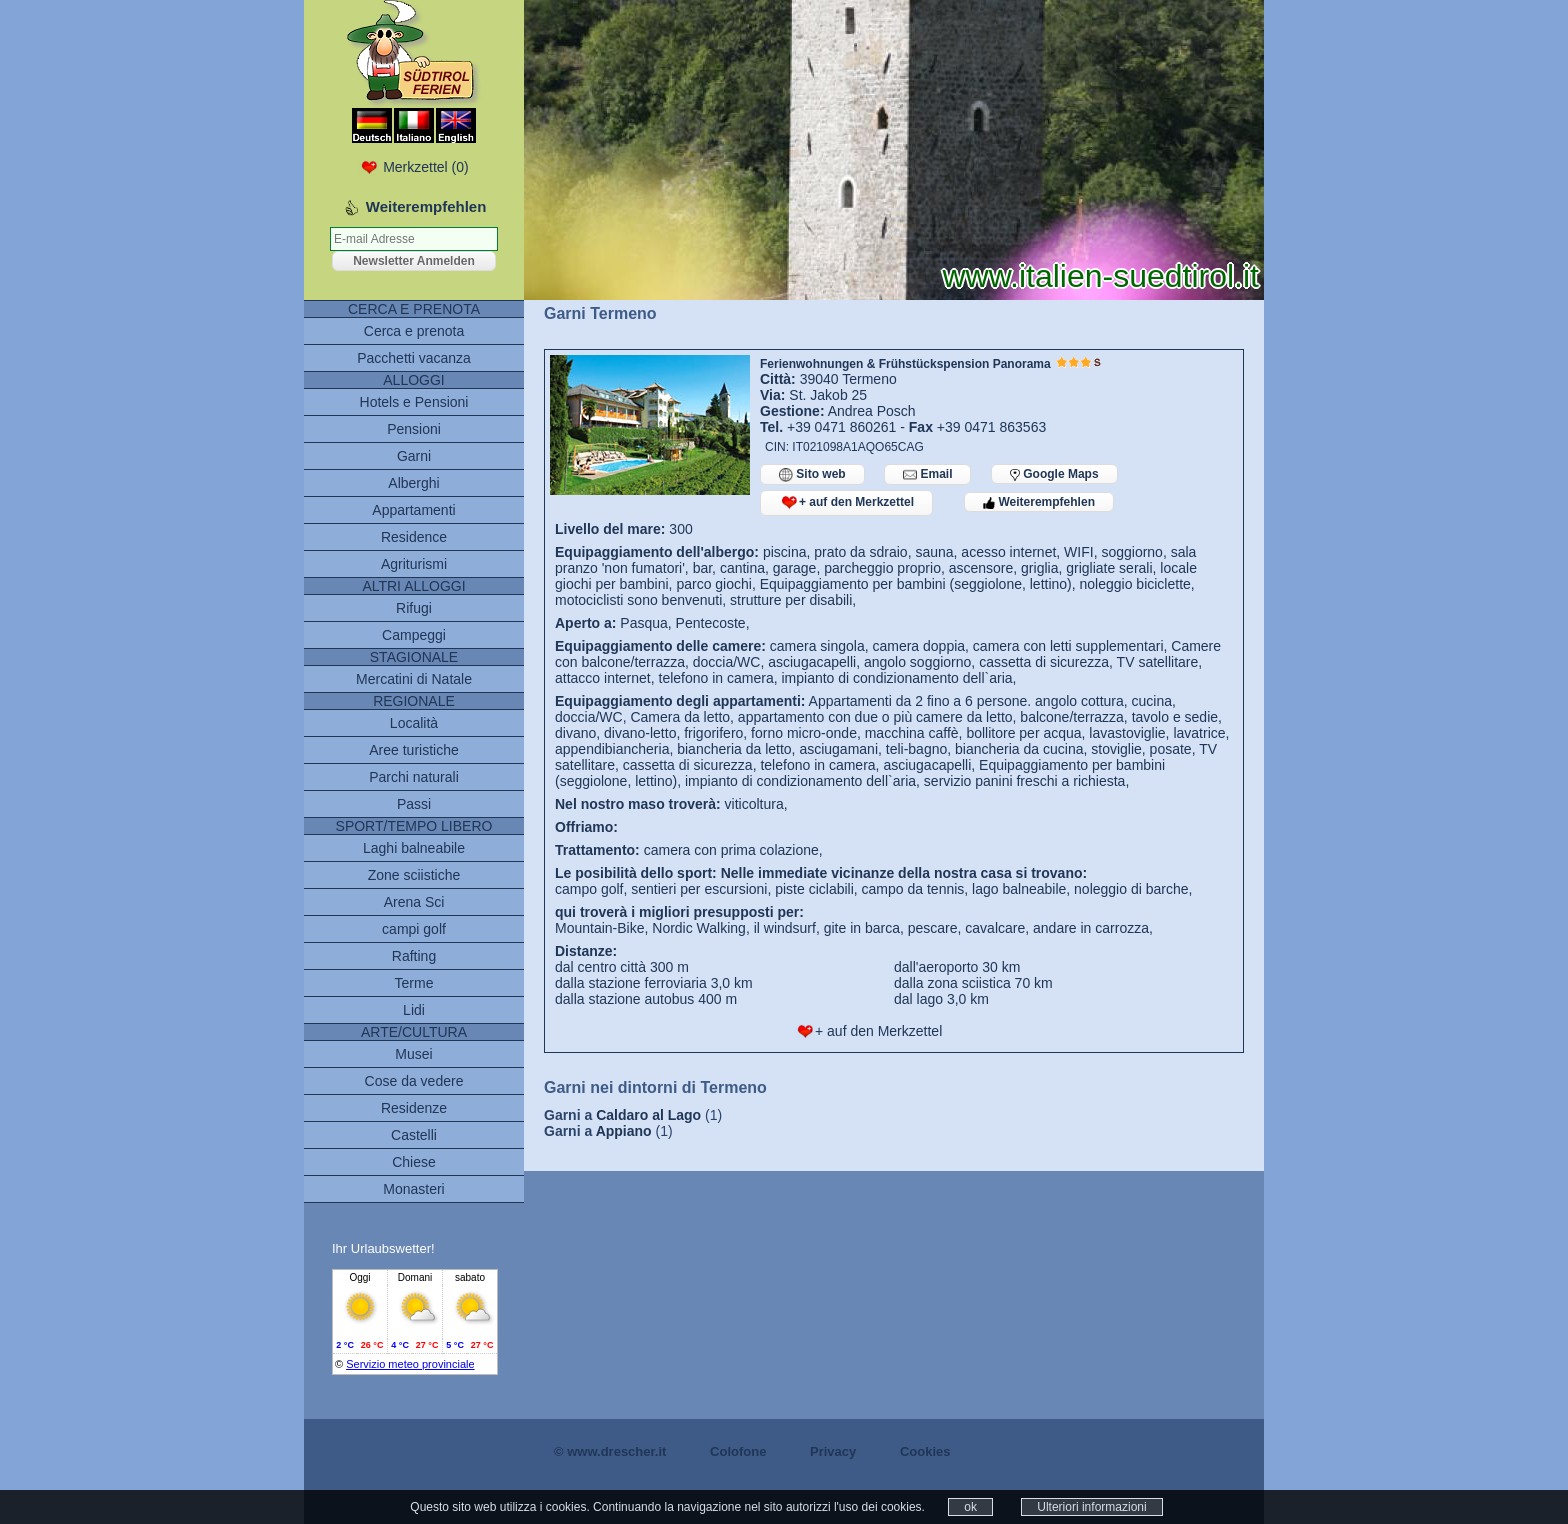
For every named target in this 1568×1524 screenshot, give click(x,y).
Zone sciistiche (414, 875)
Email (927, 474)
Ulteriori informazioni (1091, 1507)
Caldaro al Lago (648, 1115)
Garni (414, 456)
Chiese (414, 1162)
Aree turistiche (413, 750)
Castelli (414, 1135)
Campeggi (414, 635)
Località (414, 723)
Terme (414, 983)
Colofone (738, 1451)
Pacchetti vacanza (414, 358)
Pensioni (414, 429)
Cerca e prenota (414, 331)
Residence (414, 537)
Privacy (833, 1451)
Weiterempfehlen (1039, 502)
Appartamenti (413, 510)
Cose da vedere (414, 1081)
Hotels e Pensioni (414, 402)
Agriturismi (414, 564)
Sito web (812, 474)
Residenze (414, 1108)
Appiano (624, 1131)
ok (970, 1507)
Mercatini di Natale (414, 679)
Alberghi (413, 483)
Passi (414, 804)
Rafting (414, 956)
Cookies (925, 1451)
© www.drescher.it (610, 1451)
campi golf (414, 929)
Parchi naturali (414, 777)
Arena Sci (414, 902)
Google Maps (1054, 474)
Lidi (414, 1010)
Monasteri (413, 1189)
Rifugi (414, 608)
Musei (413, 1054)
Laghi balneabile (414, 848)
